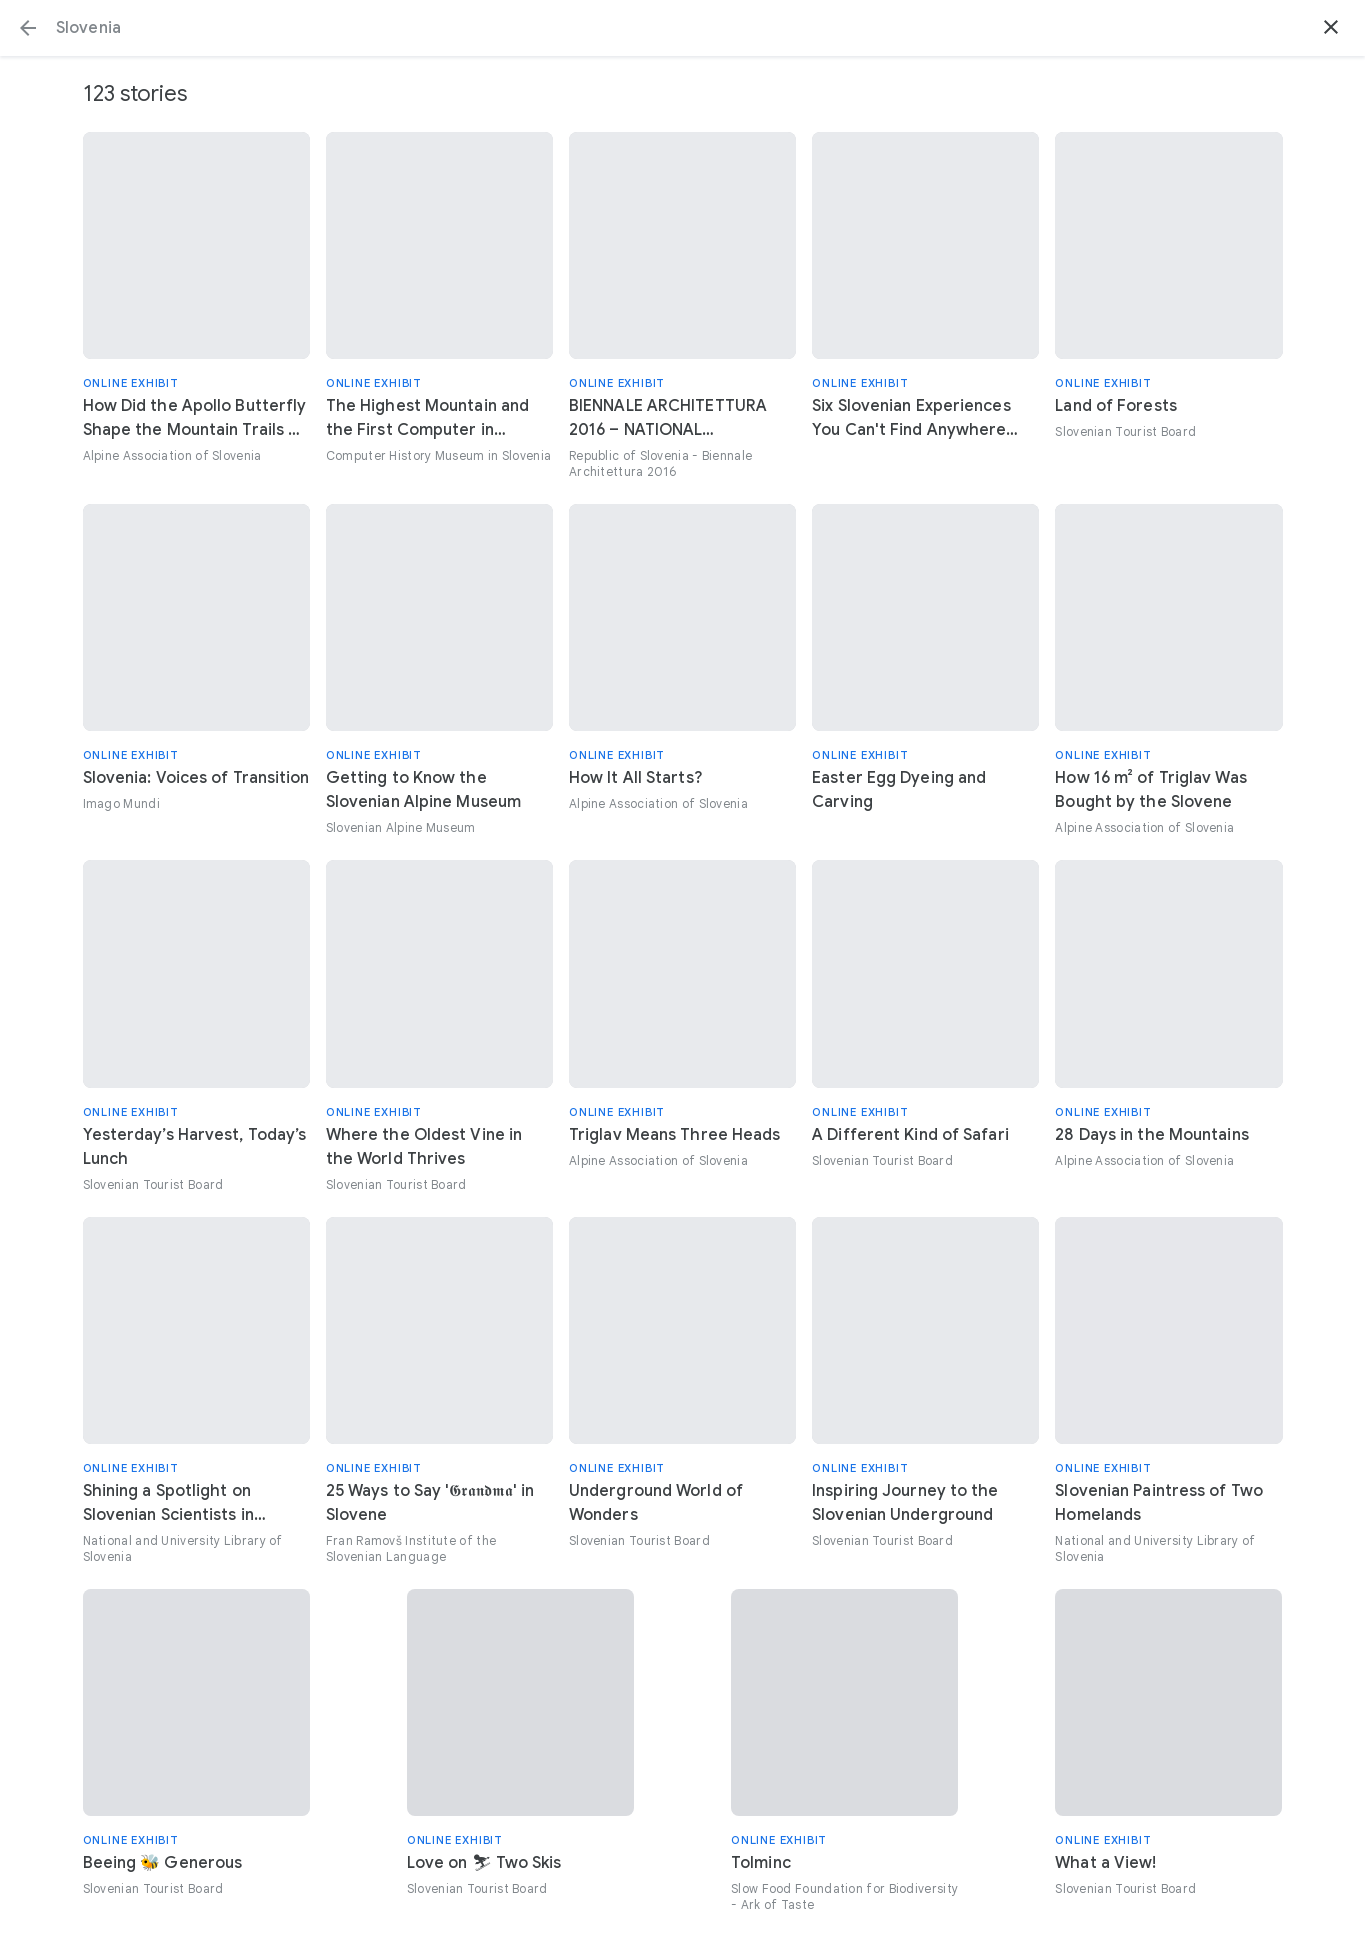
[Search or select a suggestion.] (682, 28)
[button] (28, 28)
